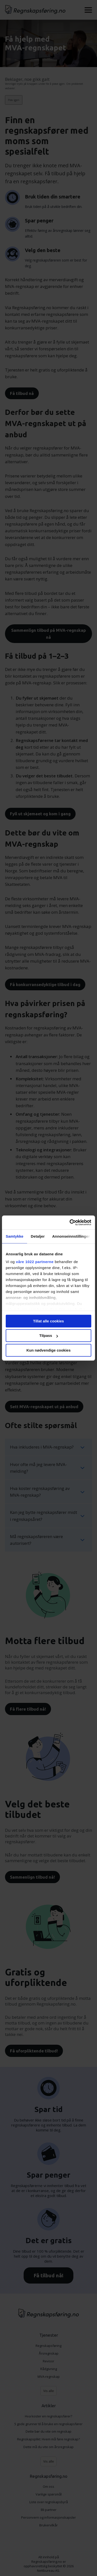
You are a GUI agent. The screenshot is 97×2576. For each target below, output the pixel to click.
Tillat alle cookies (48, 1321)
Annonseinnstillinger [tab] (71, 1236)
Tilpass (48, 1335)
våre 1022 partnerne (34, 1262)
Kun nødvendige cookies (48, 1350)
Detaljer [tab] (38, 1236)
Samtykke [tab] (14, 1236)
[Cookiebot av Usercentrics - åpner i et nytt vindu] (69, 1222)
